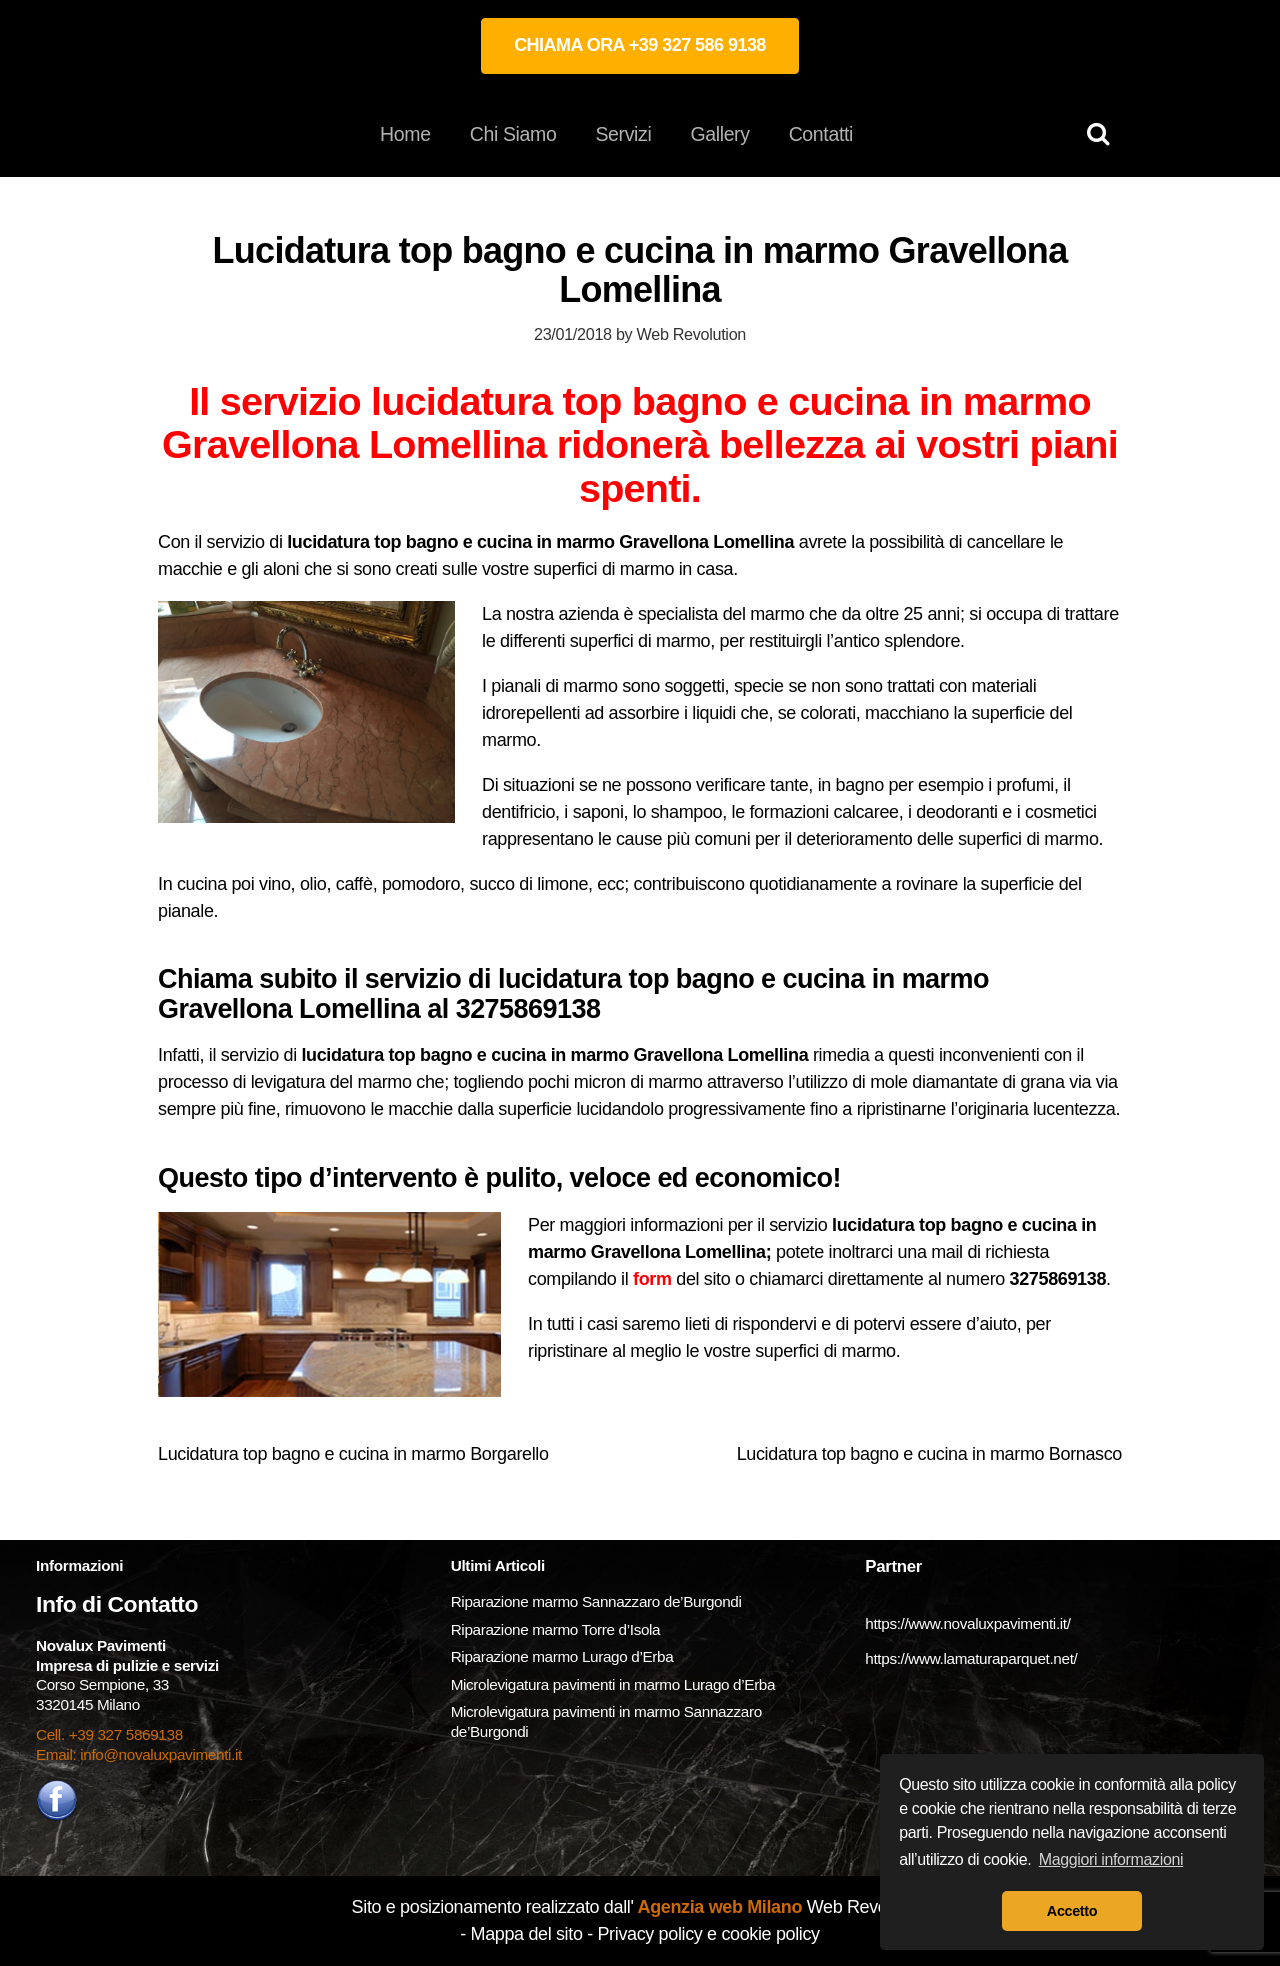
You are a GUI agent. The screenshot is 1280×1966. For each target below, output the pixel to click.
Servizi (623, 134)
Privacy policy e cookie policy (708, 1934)
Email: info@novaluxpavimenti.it (139, 1754)
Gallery (719, 134)
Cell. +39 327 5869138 (109, 1734)
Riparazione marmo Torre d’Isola (556, 1629)
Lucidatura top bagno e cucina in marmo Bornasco (929, 1454)
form (652, 1279)
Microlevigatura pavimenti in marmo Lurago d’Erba (615, 1684)
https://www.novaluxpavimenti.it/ (967, 1623)
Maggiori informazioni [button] (1111, 1859)
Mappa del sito (527, 1934)
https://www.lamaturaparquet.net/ (971, 1658)
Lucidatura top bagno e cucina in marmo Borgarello (353, 1454)
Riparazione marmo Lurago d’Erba (562, 1656)
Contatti (821, 134)
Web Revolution (691, 334)
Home (405, 134)
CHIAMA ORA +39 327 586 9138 (640, 45)
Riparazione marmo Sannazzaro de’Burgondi (596, 1601)
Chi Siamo (513, 134)
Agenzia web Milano (718, 1907)
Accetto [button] (1072, 1911)
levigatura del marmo (331, 1082)
